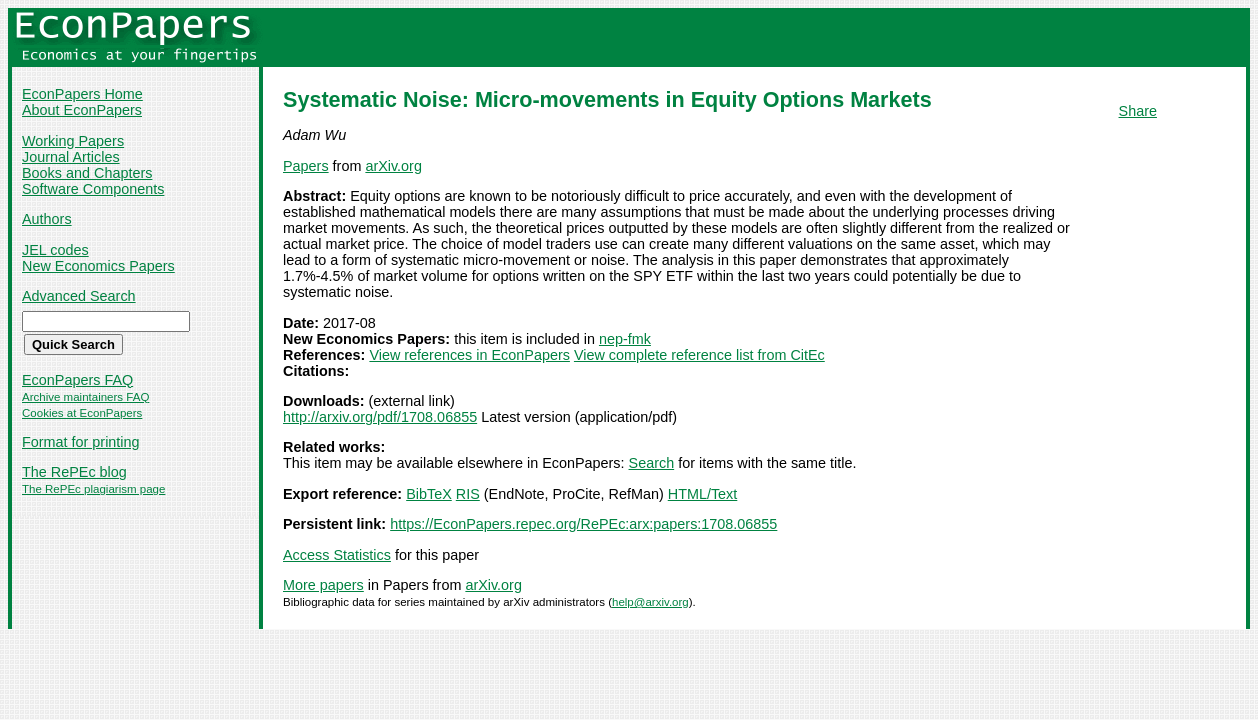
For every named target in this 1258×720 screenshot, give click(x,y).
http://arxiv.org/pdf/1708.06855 (380, 417)
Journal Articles (71, 157)
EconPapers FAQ (77, 380)
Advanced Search (79, 296)
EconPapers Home (82, 94)
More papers (323, 585)
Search (652, 463)
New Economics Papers (98, 266)
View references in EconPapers (469, 355)
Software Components (93, 189)
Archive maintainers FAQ (85, 397)
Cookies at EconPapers (82, 413)
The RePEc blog (74, 472)
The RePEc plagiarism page (93, 489)
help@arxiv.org (650, 602)
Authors (47, 219)
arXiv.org (393, 166)
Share (1138, 111)
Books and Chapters (87, 173)
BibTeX (429, 494)
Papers (306, 166)
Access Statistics (337, 555)
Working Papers (73, 141)
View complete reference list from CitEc (699, 355)
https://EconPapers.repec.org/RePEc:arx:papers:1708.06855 (583, 524)
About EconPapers (82, 110)
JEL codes (55, 250)
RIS (468, 494)
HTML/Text (703, 494)
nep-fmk (625, 339)
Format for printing (81, 442)
